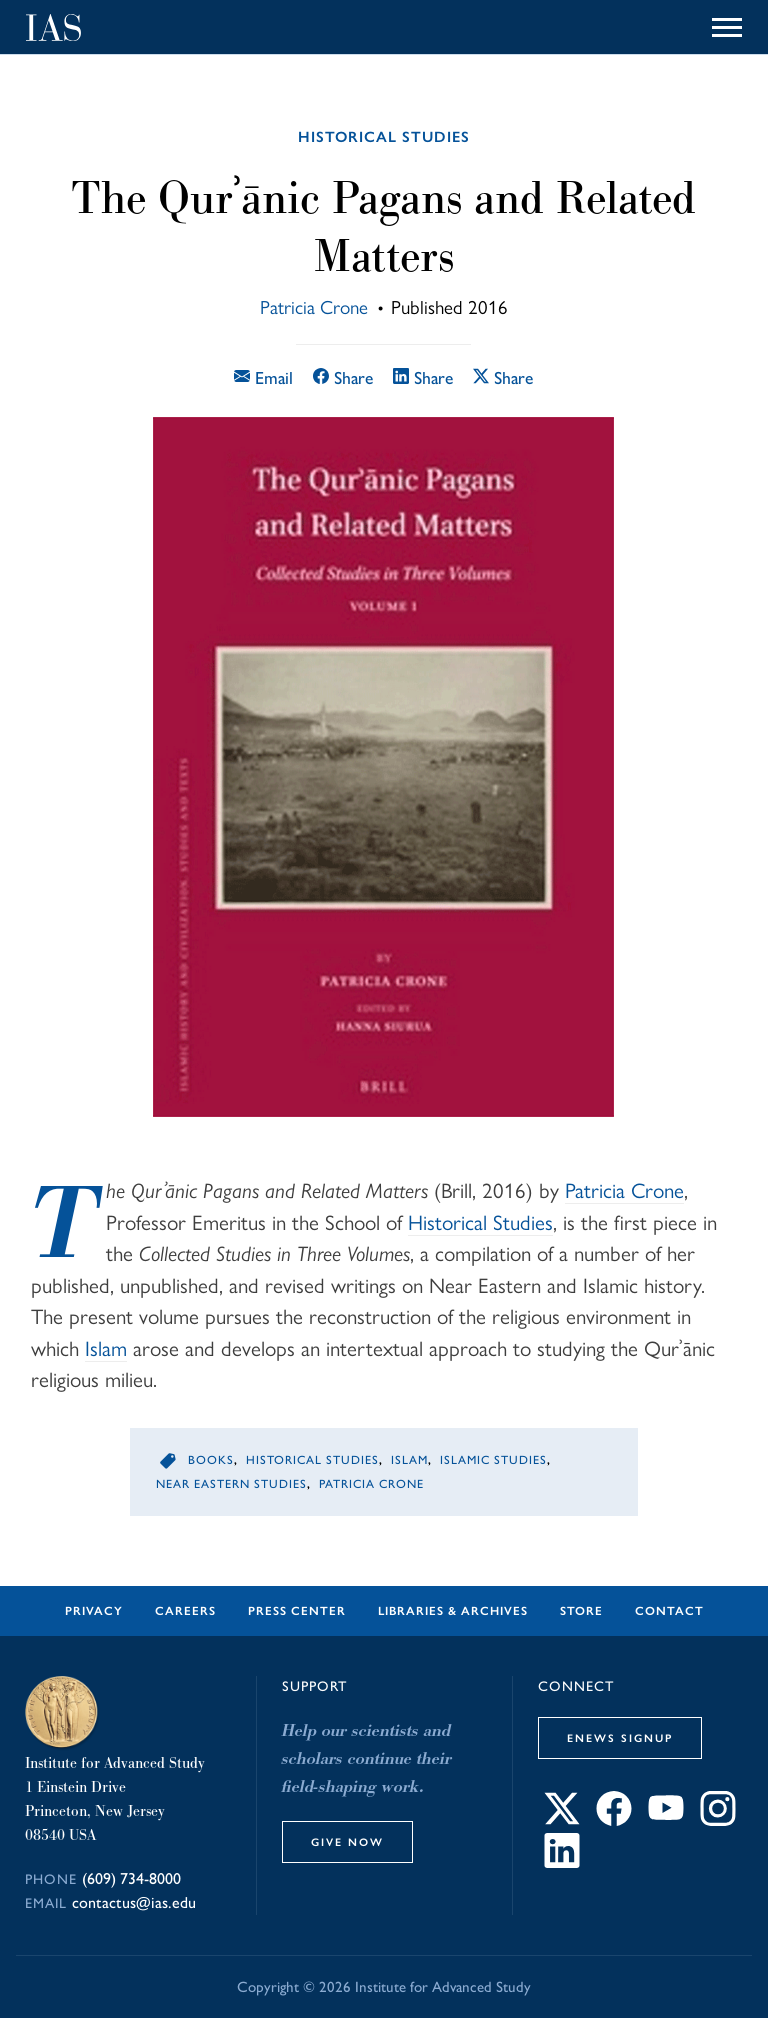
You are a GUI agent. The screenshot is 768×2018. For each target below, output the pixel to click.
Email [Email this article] (263, 377)
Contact (669, 1611)
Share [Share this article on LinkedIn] (423, 377)
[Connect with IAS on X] (562, 1820)
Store (581, 1611)
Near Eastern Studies (231, 1484)
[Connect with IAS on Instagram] (718, 1820)
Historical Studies (384, 137)
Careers (185, 1611)
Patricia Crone (314, 307)
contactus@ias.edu (134, 1902)
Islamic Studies (493, 1460)
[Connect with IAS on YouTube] (666, 1820)
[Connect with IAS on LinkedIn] (562, 1862)
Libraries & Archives (453, 1611)
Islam (106, 1348)
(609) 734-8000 (131, 1878)
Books (211, 1460)
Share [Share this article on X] (503, 377)
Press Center (297, 1611)
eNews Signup (620, 1738)
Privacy (94, 1611)
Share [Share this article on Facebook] (343, 377)
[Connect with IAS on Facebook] (614, 1820)
